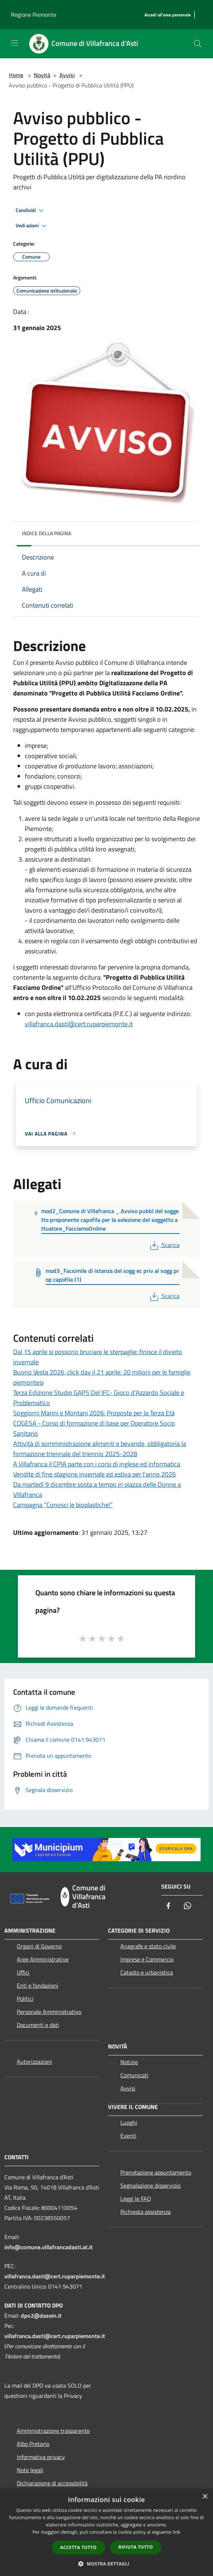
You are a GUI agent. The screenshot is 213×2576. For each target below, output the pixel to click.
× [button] (205, 2496)
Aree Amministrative (43, 1959)
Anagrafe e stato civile (148, 1946)
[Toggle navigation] (14, 43)
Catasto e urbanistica (146, 1972)
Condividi (31, 210)
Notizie (129, 2062)
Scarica (163, 1244)
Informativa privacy (41, 2457)
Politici (25, 1998)
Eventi (128, 2135)
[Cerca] (197, 43)
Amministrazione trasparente (53, 2430)
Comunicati (134, 2075)
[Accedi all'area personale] (167, 15)
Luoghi (128, 2122)
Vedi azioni (32, 225)
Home (16, 75)
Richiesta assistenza (145, 2211)
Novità (42, 75)
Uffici (23, 1972)
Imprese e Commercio (147, 1959)
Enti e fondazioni (37, 1985)
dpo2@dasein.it (41, 2315)
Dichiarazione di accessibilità (52, 2483)
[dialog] (106, 2532)
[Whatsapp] (187, 1906)
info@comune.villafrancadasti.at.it (48, 2247)
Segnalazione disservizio (150, 2185)
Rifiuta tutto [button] (136, 2547)
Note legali (30, 2470)
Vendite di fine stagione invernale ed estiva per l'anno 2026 (94, 1474)
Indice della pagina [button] (46, 533)
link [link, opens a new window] (177, 2532)
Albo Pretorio (33, 2443)
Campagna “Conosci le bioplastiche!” (63, 1505)
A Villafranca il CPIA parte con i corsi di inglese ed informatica (96, 1464)
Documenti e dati (38, 2024)
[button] (106, 2563)
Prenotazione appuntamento (155, 2172)
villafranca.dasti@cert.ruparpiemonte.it (79, 1024)
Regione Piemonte (33, 14)
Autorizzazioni (34, 2061)
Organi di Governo (39, 1946)
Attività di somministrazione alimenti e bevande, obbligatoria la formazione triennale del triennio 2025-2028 (99, 1449)
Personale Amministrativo (49, 2011)
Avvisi (67, 75)
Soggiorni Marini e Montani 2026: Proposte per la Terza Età (94, 1413)
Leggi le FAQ (135, 2198)
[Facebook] (168, 1906)
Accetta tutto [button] (78, 2547)
